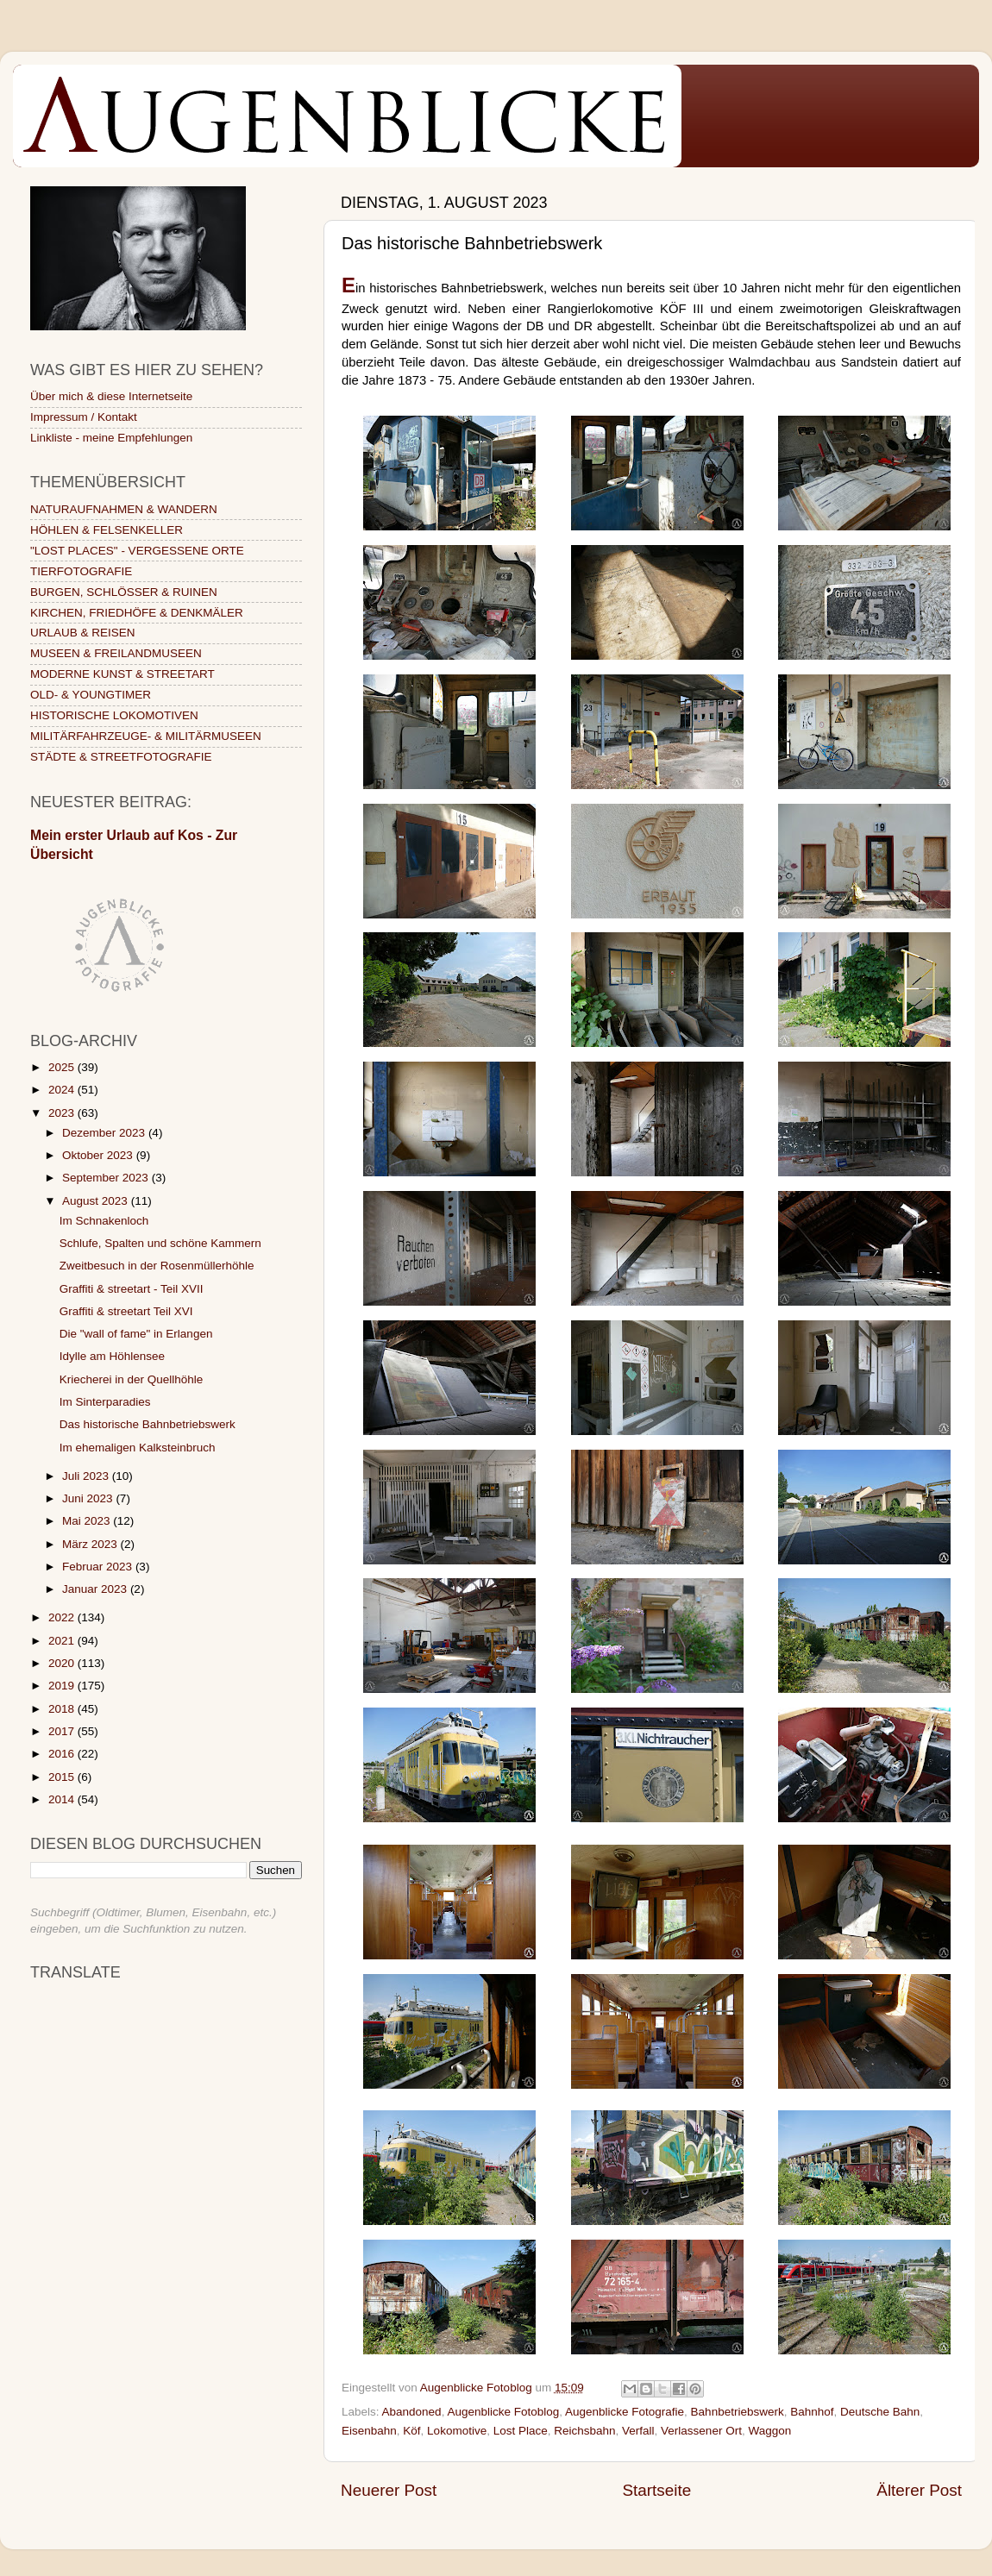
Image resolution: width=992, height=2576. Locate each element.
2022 (63, 1617)
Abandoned (412, 2411)
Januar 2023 (96, 1589)
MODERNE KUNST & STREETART (122, 674)
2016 (63, 1753)
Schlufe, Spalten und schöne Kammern (160, 1243)
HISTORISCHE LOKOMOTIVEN (114, 715)
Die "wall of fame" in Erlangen (136, 1333)
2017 (63, 1731)
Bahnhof (811, 2411)
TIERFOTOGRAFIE (81, 571)
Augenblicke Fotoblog (503, 2411)
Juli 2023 (87, 1476)
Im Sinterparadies (105, 1401)
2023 (63, 1112)
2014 (63, 1799)
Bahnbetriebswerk (737, 2411)
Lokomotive (457, 2430)
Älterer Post (919, 2490)
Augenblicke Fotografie (624, 2411)
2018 (63, 1708)
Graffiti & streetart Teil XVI (126, 1311)
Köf (411, 2430)
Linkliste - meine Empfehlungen (111, 437)
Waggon (769, 2430)
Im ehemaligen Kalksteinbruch (138, 1447)
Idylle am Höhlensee (112, 1356)
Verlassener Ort (701, 2430)
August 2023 (96, 1200)
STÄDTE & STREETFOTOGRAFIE (121, 756)
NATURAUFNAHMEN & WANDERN (123, 509)
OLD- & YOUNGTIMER (90, 694)
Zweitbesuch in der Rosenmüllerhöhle (157, 1265)
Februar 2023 (98, 1566)
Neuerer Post (388, 2490)
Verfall (638, 2430)
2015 (63, 1777)
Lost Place (520, 2430)
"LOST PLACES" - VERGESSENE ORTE (137, 550)
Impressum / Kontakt (83, 417)
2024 (63, 1089)
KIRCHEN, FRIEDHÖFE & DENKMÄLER (136, 612)
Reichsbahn (584, 2430)
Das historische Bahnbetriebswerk (147, 1424)
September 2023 (107, 1177)
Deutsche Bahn (880, 2411)
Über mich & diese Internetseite (111, 396)
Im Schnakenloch (104, 1220)
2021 (63, 1640)
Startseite (656, 2490)
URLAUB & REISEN (82, 632)
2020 (63, 1663)
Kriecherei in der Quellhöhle (132, 1379)
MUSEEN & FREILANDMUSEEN (116, 653)
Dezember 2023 (105, 1132)
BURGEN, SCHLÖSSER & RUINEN (123, 592)
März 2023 (91, 1544)
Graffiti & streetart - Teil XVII (132, 1288)
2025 (63, 1067)
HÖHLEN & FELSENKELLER (106, 529)
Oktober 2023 (99, 1155)
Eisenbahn (369, 2430)
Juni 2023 (89, 1498)
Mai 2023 (87, 1520)
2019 (63, 1685)
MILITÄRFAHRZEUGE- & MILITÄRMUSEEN (145, 736)
